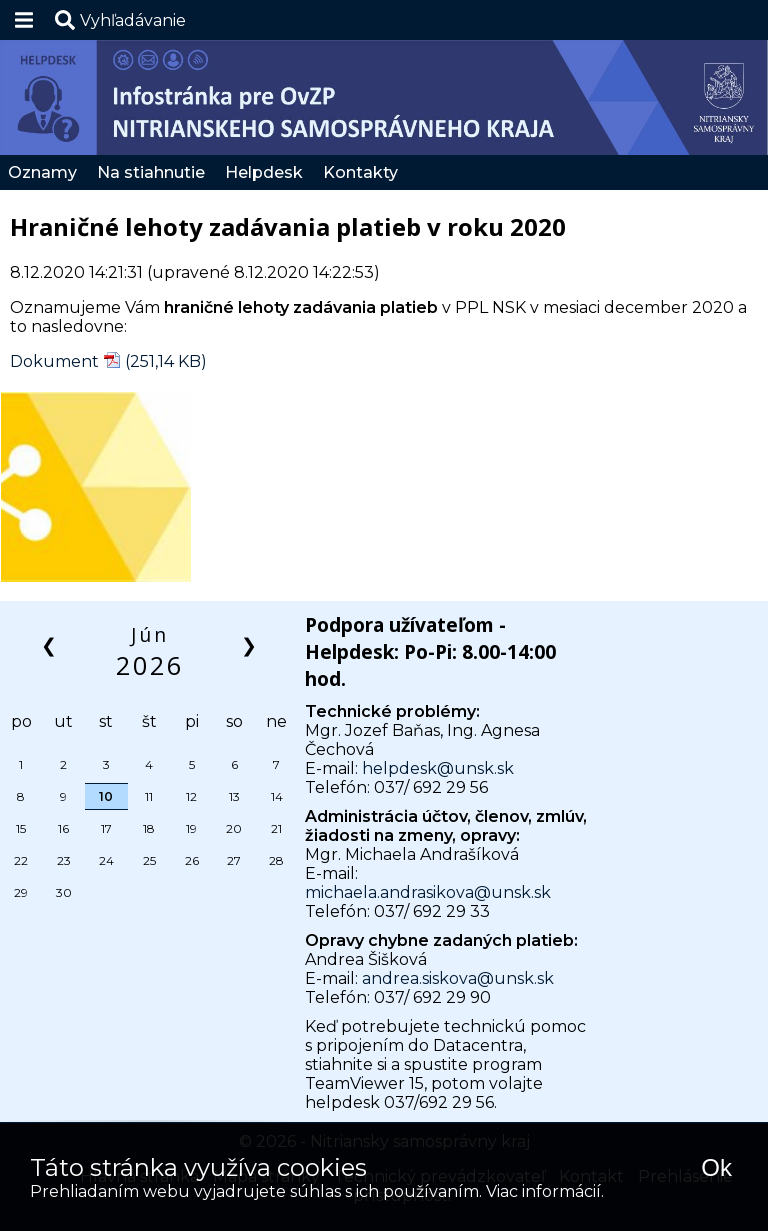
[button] (120, 20)
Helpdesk (264, 172)
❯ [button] (250, 644)
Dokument (54, 361)
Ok (716, 1167)
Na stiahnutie (151, 172)
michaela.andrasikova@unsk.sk (428, 892)
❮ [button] (50, 644)
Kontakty (360, 172)
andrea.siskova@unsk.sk (458, 978)
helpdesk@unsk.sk (438, 768)
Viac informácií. (545, 1191)
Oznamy (42, 172)
